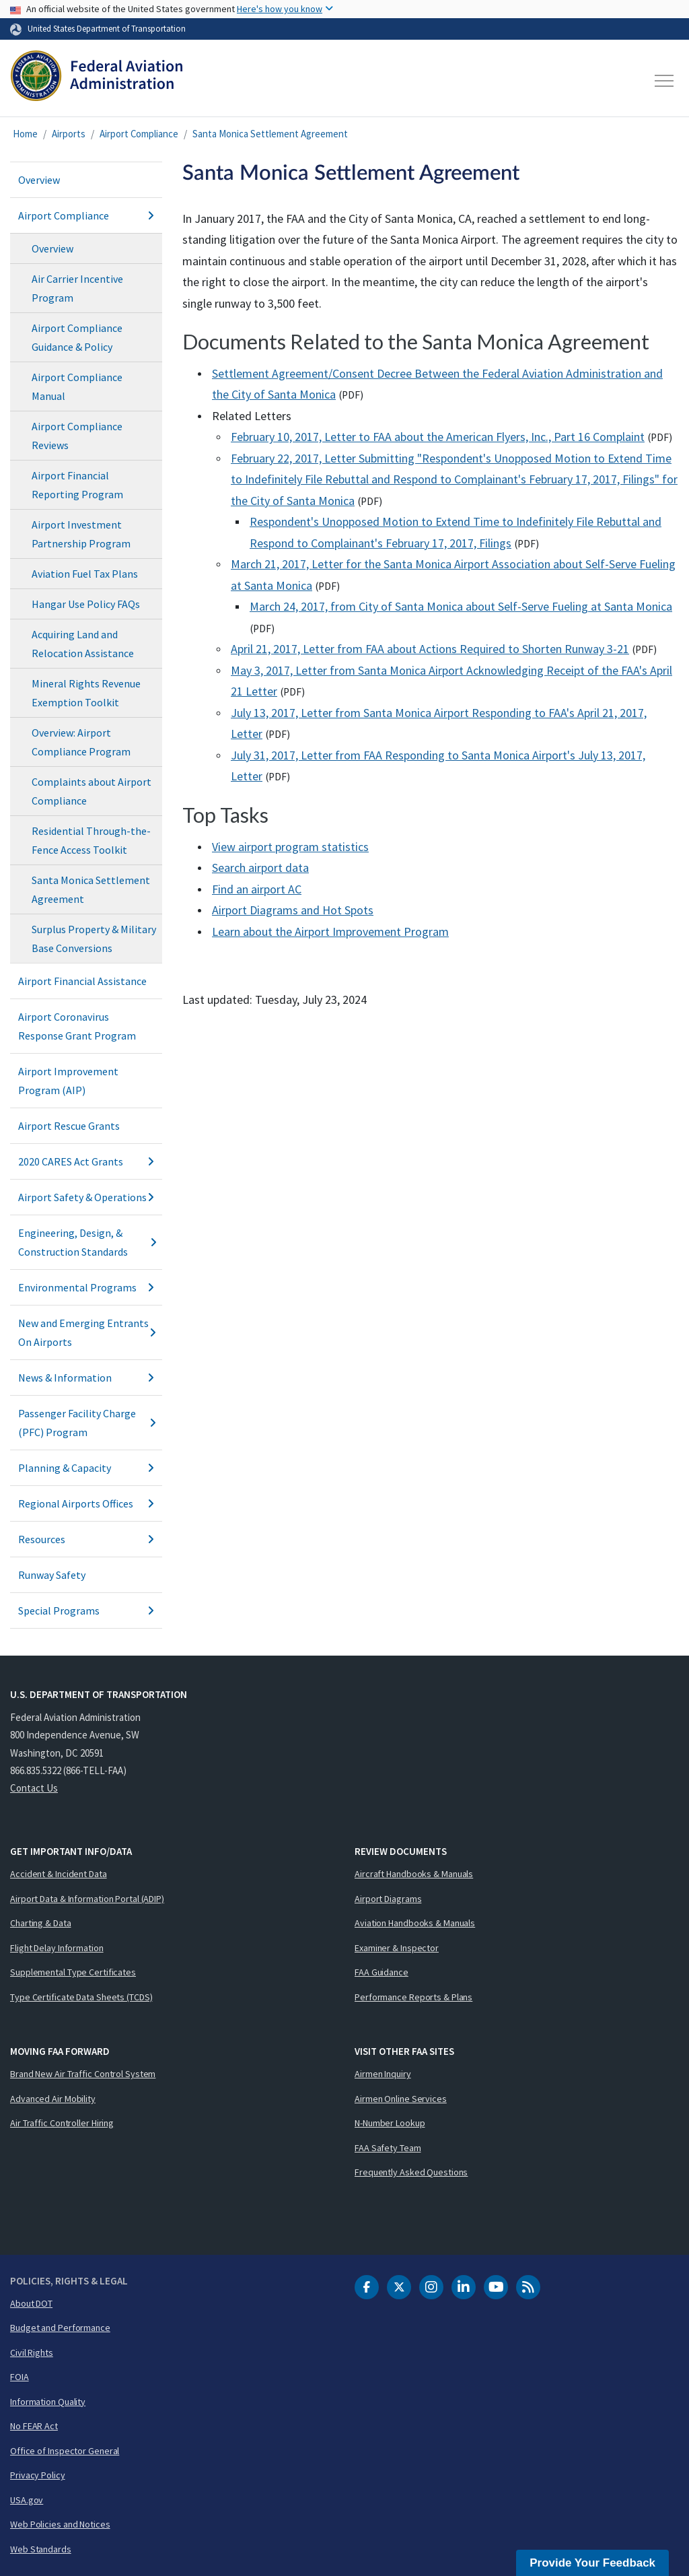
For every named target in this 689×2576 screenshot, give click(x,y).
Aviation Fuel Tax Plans (85, 573)
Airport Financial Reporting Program (77, 485)
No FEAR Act (34, 2426)
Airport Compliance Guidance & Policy (77, 337)
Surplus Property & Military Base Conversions (94, 938)
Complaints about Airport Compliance (91, 791)
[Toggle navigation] (664, 81)
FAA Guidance (381, 1972)
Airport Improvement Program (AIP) (68, 1080)
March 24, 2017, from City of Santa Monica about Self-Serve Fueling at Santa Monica (461, 606)
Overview (39, 180)
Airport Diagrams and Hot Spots (292, 910)
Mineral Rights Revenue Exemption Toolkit (86, 693)
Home (25, 133)
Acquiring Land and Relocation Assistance (83, 644)
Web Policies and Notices (60, 2524)
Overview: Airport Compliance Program (81, 742)
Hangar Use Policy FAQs (86, 604)
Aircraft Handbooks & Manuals (414, 1874)
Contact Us (34, 1788)
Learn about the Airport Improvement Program (330, 931)
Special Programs (86, 1610)
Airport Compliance (139, 133)
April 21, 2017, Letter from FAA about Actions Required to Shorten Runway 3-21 (430, 648)
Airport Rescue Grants (69, 1125)
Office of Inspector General (64, 2451)
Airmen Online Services (401, 2099)
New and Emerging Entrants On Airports (86, 1332)
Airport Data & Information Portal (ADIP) (87, 1899)
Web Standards (40, 2549)
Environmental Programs (86, 1287)
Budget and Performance (60, 2327)
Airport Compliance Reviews (77, 435)
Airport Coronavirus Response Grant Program (77, 1026)
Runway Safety (51, 1575)
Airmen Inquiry (383, 2074)
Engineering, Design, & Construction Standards (86, 1242)
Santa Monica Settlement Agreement (270, 133)
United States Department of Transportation (107, 28)
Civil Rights (31, 2352)
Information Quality (47, 2402)
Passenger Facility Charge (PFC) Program (86, 1422)
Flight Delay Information (57, 1948)
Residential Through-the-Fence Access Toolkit (91, 840)
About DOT (31, 2303)
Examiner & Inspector (397, 1948)
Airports (68, 133)
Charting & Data (40, 1923)
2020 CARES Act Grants (86, 1161)
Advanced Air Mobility (53, 2099)
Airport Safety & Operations (86, 1197)
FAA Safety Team (388, 2148)
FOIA (19, 2377)
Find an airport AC (256, 889)
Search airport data (260, 867)
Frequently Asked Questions (411, 2172)
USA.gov (26, 2500)
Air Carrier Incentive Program (77, 288)
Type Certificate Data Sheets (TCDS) (81, 1997)
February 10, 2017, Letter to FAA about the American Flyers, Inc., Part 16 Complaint (438, 436)
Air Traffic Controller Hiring (62, 2123)
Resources (86, 1539)
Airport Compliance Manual (77, 386)
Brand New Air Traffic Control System (82, 2074)
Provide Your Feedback (592, 2562)
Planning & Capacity (86, 1468)
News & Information (86, 1377)
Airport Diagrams (388, 1899)
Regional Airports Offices (86, 1503)
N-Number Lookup (390, 2123)
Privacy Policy (37, 2475)
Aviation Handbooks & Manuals (415, 1923)
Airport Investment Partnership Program (81, 534)
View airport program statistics (290, 846)
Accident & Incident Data (58, 1874)
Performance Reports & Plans (413, 1997)
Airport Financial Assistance (82, 981)
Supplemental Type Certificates (73, 1972)
